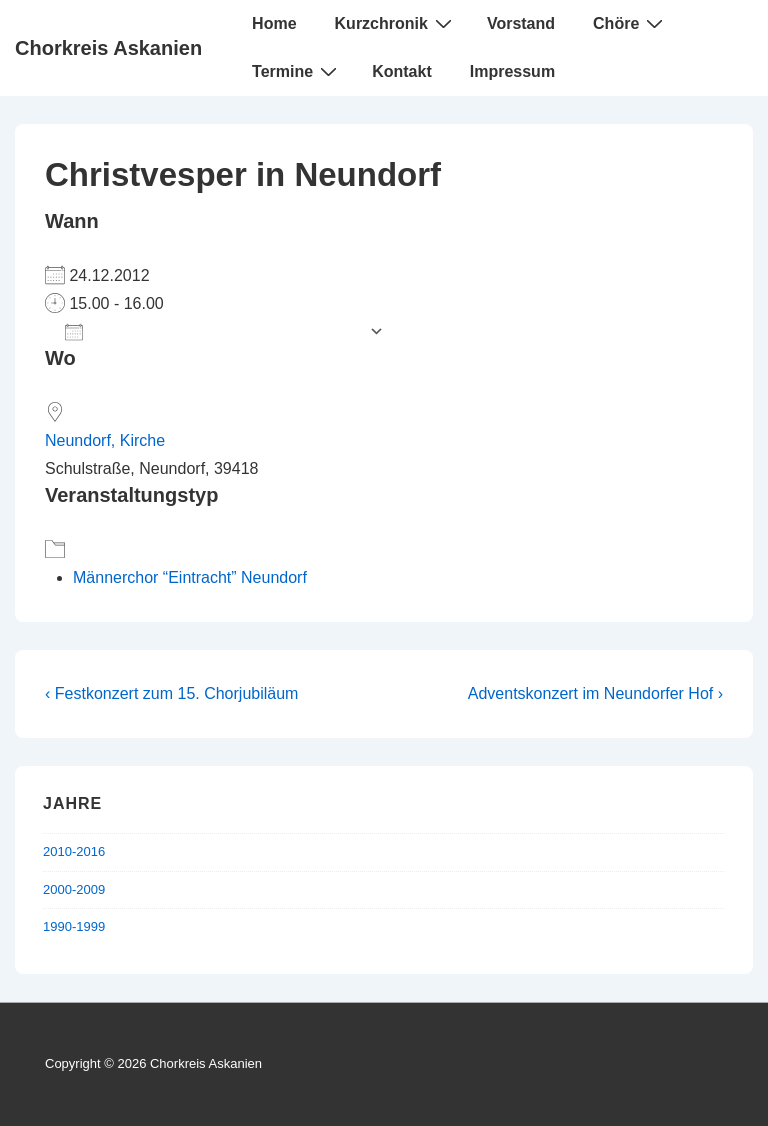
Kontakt (402, 71)
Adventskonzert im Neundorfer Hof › (595, 693)
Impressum (512, 71)
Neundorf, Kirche (105, 440)
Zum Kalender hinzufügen (212, 331)
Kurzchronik (396, 23)
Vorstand (521, 23)
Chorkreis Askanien (108, 48)
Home (274, 23)
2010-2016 (74, 851)
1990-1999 (74, 926)
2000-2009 (74, 889)
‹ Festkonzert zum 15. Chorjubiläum (171, 693)
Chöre (630, 23)
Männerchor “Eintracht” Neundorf (190, 577)
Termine (297, 71)
